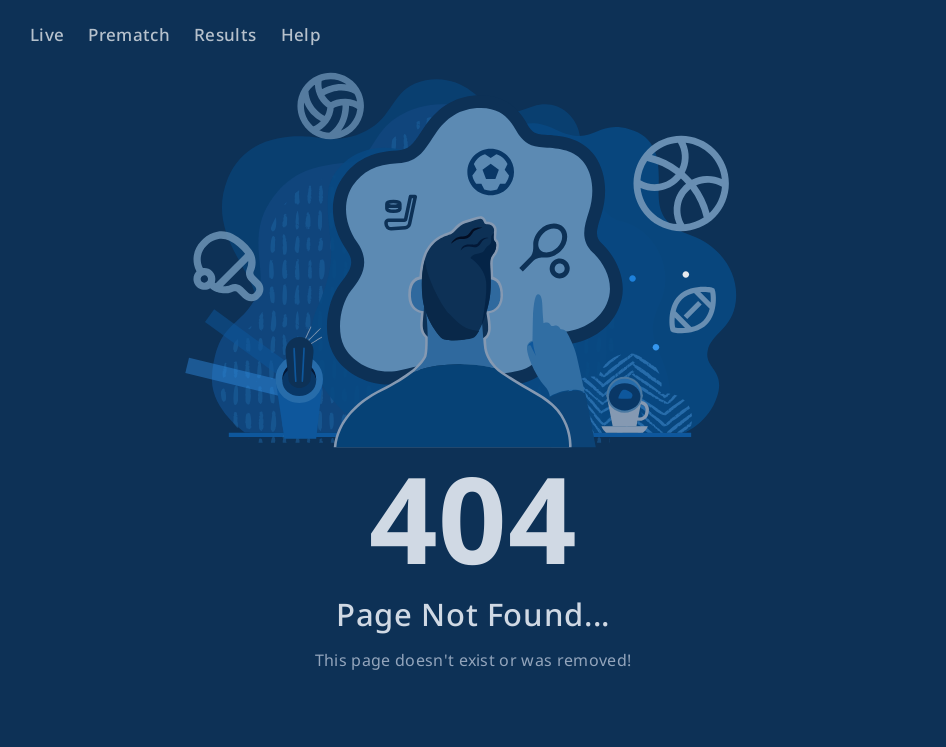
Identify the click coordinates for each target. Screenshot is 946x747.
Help (301, 34)
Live (47, 34)
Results (225, 34)
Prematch (129, 34)
